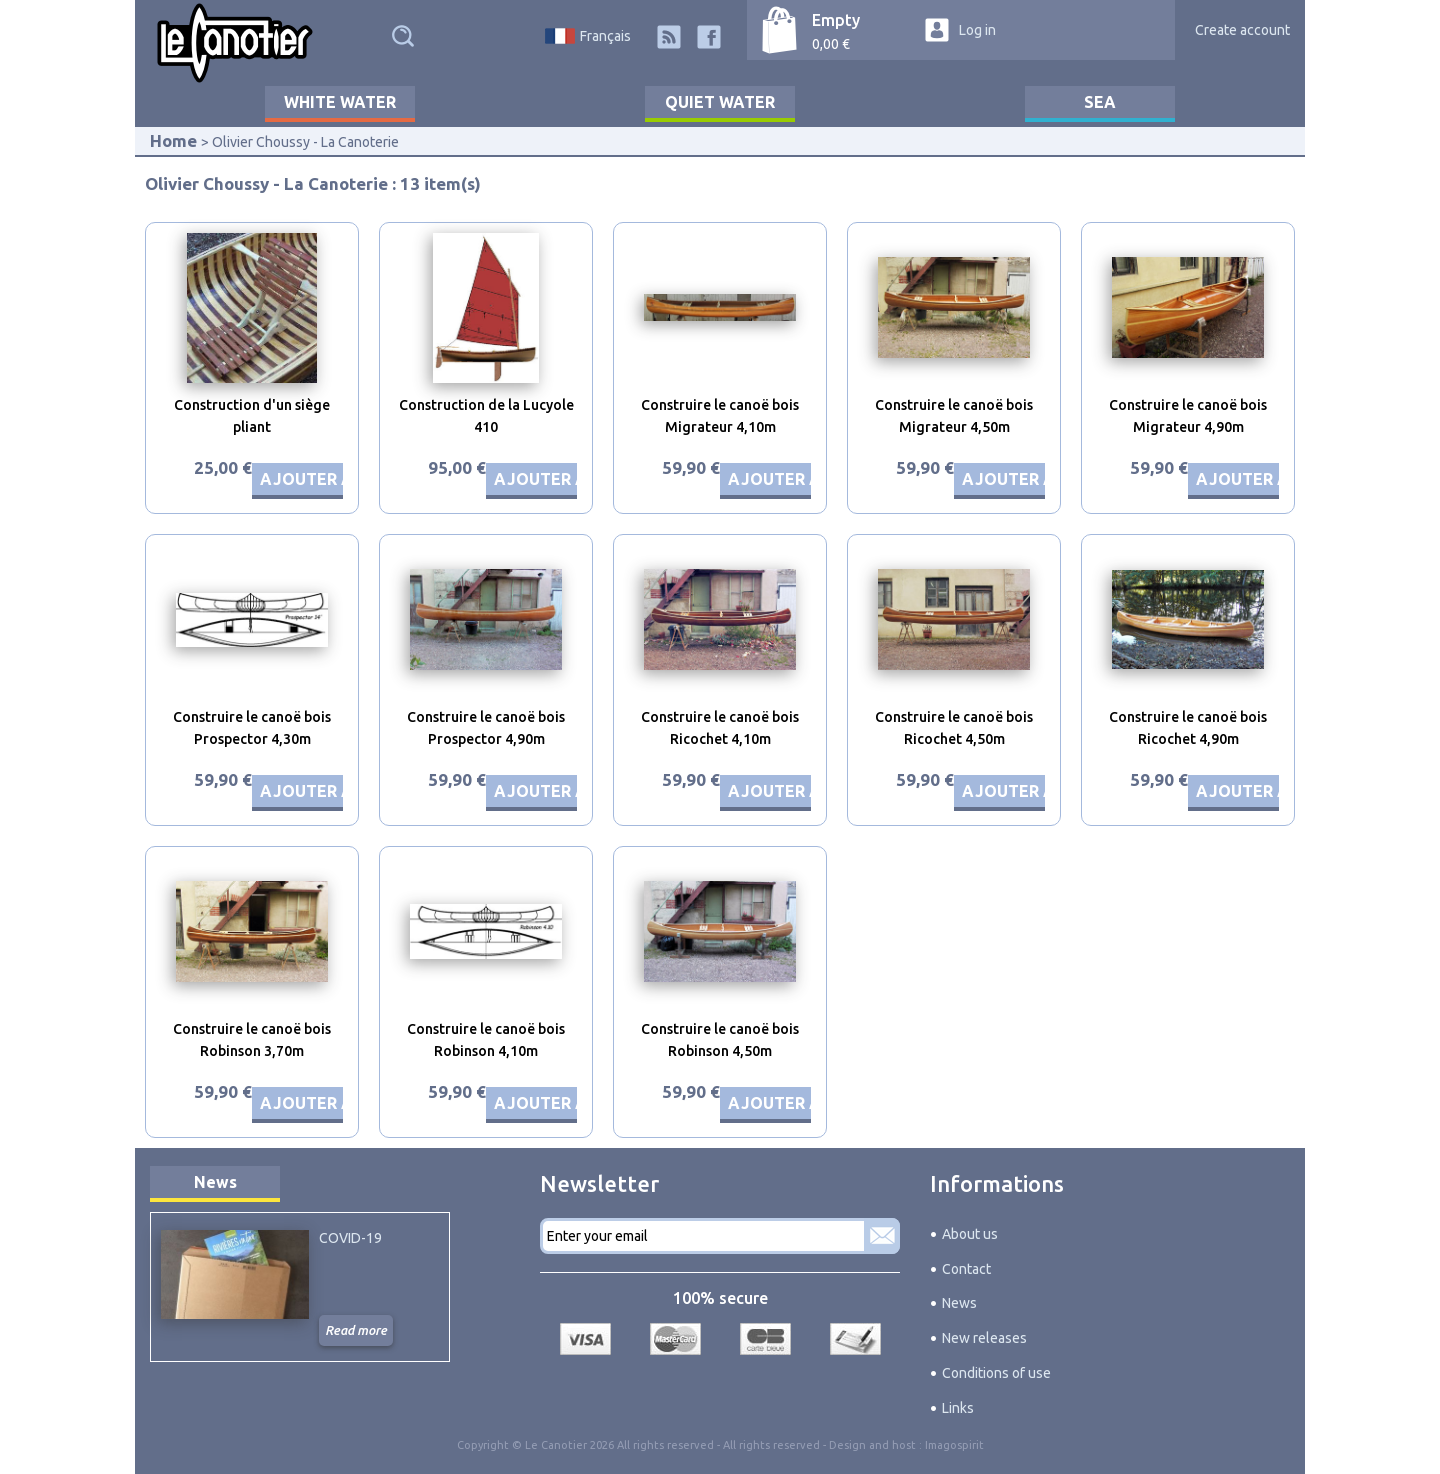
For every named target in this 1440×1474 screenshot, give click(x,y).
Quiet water (720, 102)
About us (970, 1234)
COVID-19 (350, 1238)
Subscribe (882, 1236)
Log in (977, 30)
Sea (1100, 102)
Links (958, 1408)
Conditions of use (996, 1373)
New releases (984, 1338)
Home (173, 140)
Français (605, 36)
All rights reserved (771, 1445)
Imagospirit (954, 1445)
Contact (966, 1269)
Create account (1242, 30)
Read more (356, 1330)
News (215, 1182)
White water (340, 102)
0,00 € (831, 44)
